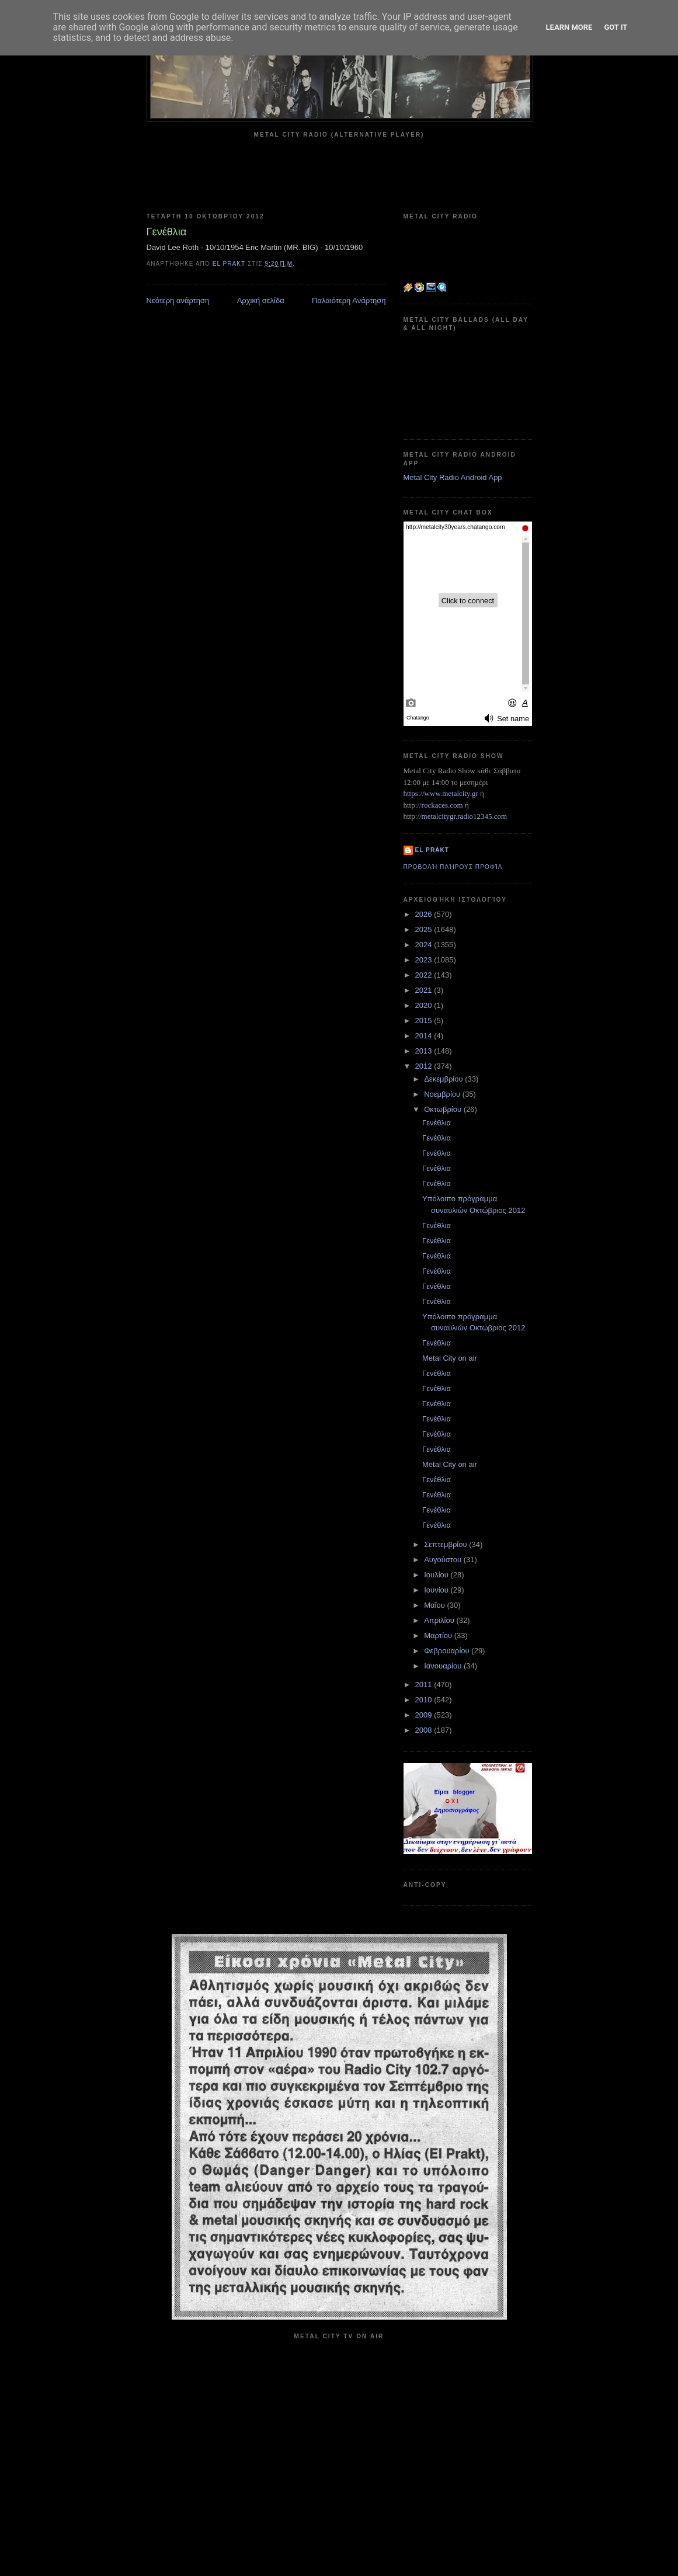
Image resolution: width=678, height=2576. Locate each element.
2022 (424, 975)
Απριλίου (440, 1620)
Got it (615, 27)
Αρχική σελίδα (260, 300)
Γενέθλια (436, 1122)
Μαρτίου (439, 1635)
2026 (424, 914)
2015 (424, 1020)
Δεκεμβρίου (444, 1079)
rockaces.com (442, 805)
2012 (424, 1066)
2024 (424, 944)
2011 (424, 1684)
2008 (424, 1730)
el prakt (432, 850)
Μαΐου (435, 1605)
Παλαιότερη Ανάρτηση (348, 300)
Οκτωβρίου (443, 1109)
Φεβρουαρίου (447, 1650)
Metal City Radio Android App (453, 477)
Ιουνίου (437, 1590)
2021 (424, 990)
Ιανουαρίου (444, 1665)
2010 (424, 1699)
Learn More (569, 27)
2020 (424, 1005)
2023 (424, 959)
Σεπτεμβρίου (446, 1544)
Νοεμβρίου (443, 1094)
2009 (424, 1715)
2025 (424, 929)
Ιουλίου (437, 1574)
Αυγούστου (444, 1559)
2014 (424, 1035)
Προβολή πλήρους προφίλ (453, 867)
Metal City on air (449, 1358)
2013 (424, 1051)
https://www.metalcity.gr (441, 793)
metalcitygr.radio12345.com (464, 816)
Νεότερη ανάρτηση (178, 300)
